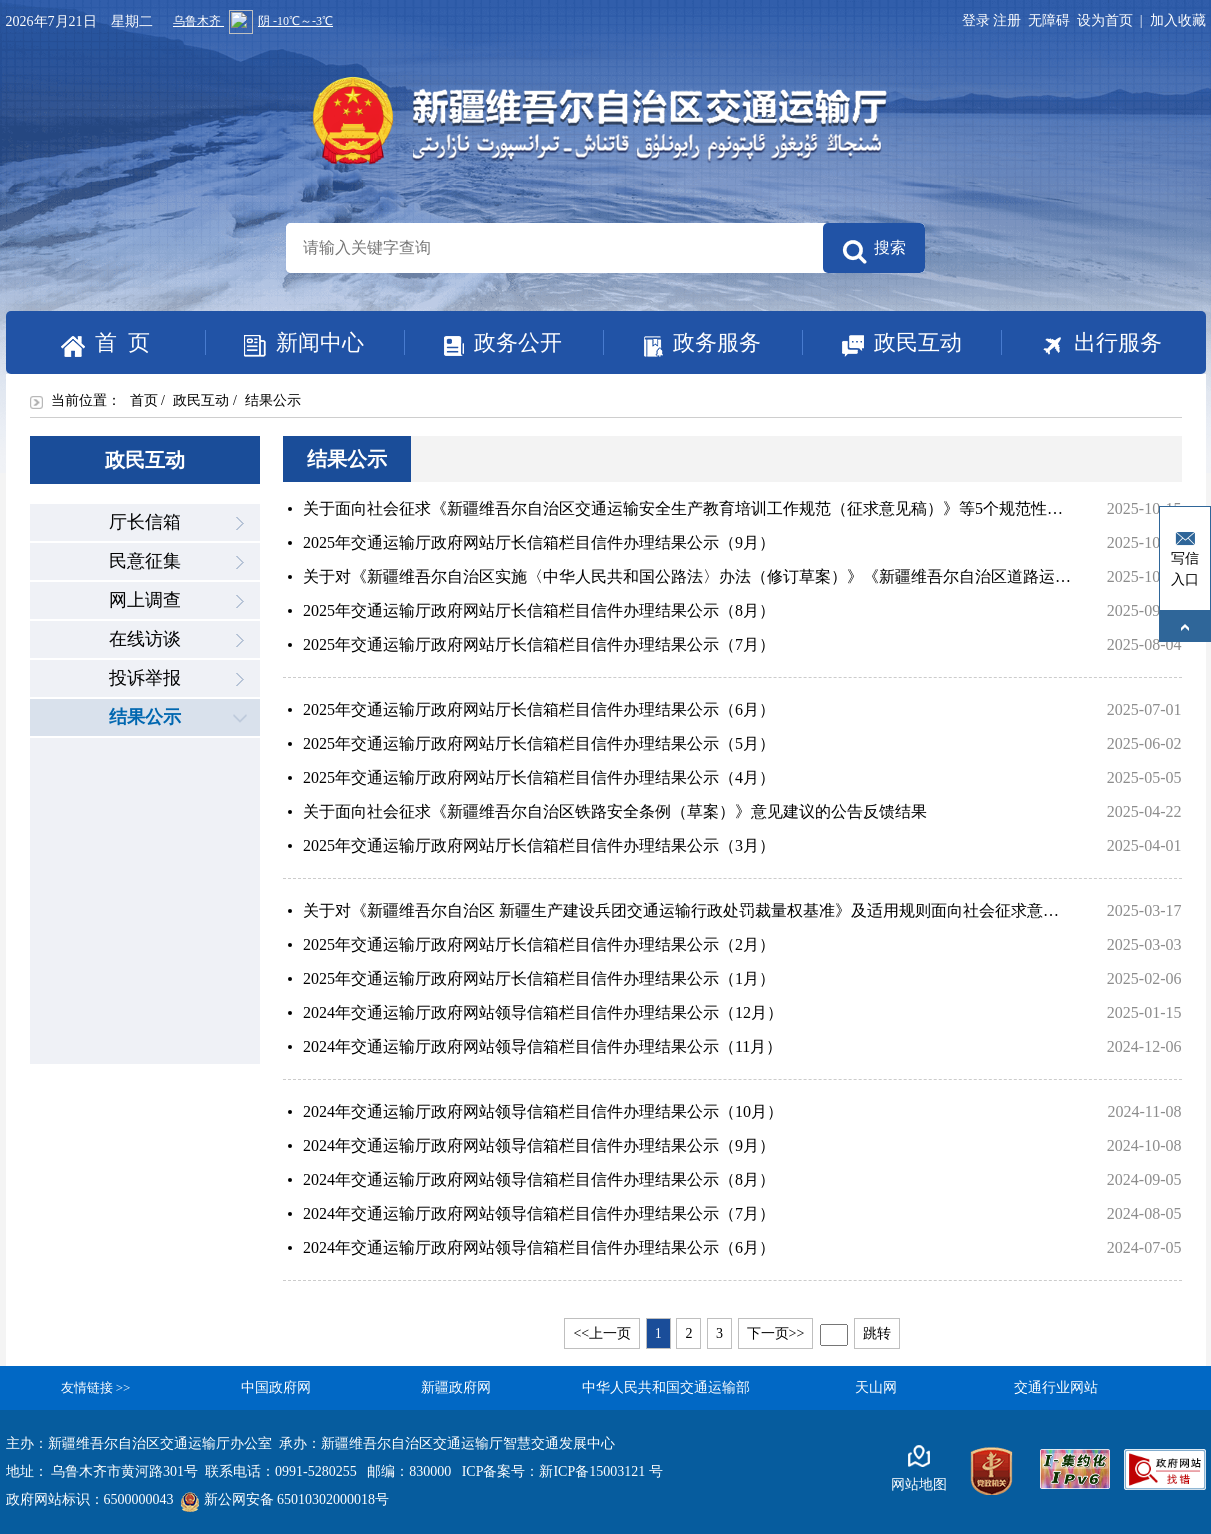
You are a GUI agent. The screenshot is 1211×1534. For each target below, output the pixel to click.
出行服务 (1081, 344)
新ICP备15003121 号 (600, 1471)
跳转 (877, 1333)
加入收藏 (1178, 20)
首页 (144, 400)
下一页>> (776, 1333)
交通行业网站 (1056, 1387)
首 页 (105, 343)
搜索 (874, 251)
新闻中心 (285, 344)
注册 (1010, 20)
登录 (976, 20)
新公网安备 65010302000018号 (285, 1499)
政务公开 (483, 343)
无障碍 (1049, 20)
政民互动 (882, 344)
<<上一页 (602, 1333)
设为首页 (1105, 20)
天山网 (876, 1387)
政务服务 (682, 343)
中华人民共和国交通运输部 (666, 1387)
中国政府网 (276, 1387)
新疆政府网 (456, 1387)
